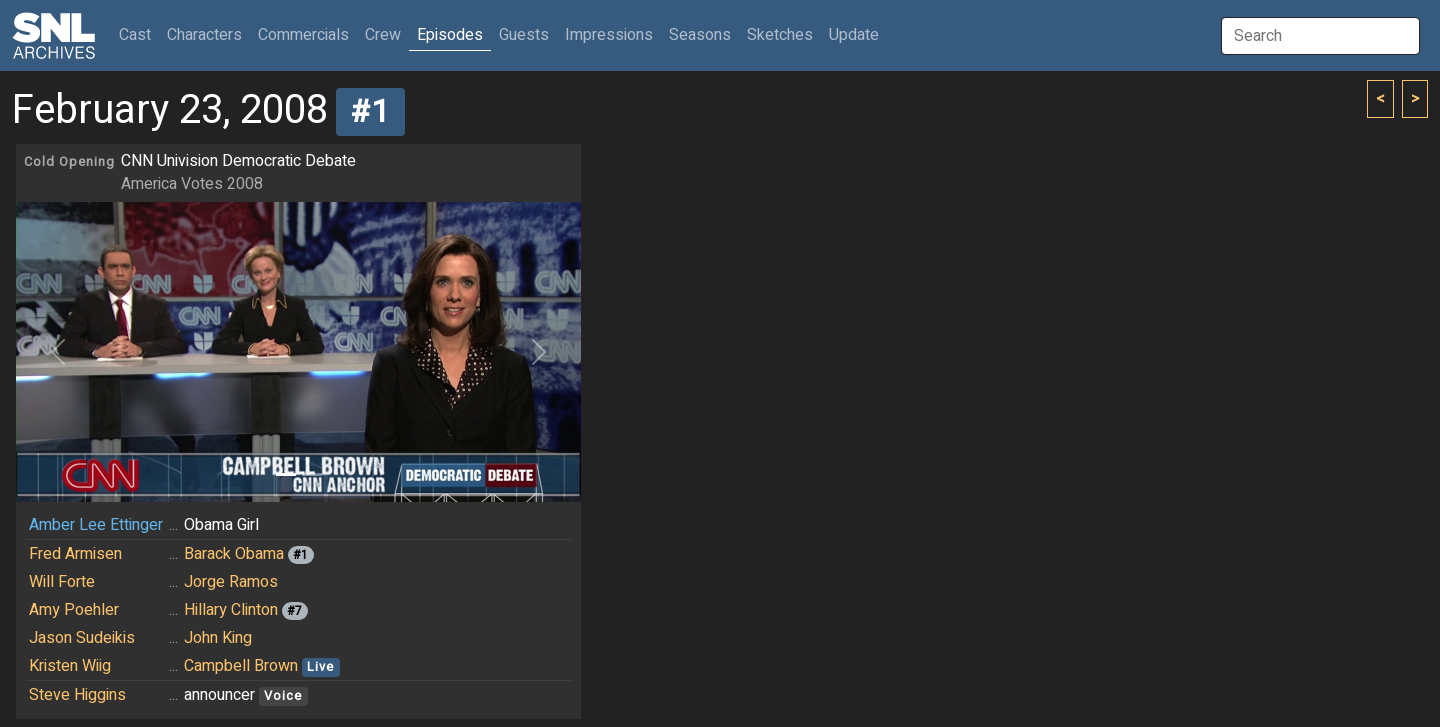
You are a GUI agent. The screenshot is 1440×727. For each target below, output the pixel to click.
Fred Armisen (75, 554)
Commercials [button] (303, 35)
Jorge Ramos (231, 582)
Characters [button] (204, 35)
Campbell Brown (241, 666)
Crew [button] (383, 35)
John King (218, 638)
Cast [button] (139, 34)
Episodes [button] (450, 35)
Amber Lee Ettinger (96, 525)
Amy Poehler (74, 610)
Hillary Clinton (231, 610)
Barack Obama (234, 554)
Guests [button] (524, 35)
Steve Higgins (77, 695)
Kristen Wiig (70, 666)
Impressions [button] (609, 35)
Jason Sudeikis (82, 638)
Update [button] (854, 35)
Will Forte (62, 582)
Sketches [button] (780, 35)
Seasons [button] (700, 35)
